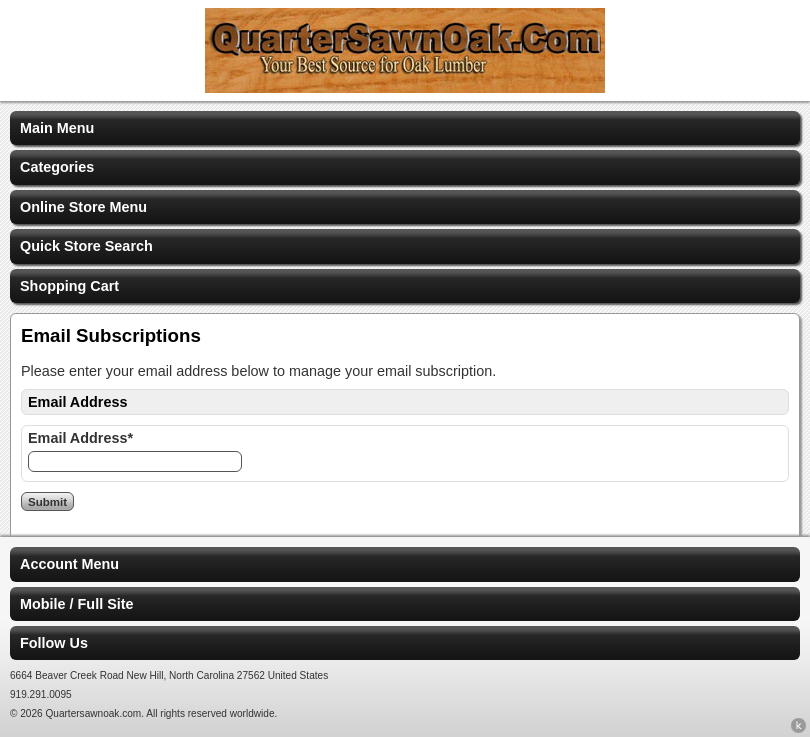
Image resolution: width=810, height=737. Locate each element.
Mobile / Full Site (77, 604)
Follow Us (54, 643)
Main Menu (57, 128)
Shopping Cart (69, 286)
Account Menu (69, 564)
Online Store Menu (83, 207)
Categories (57, 167)
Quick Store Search (86, 246)
